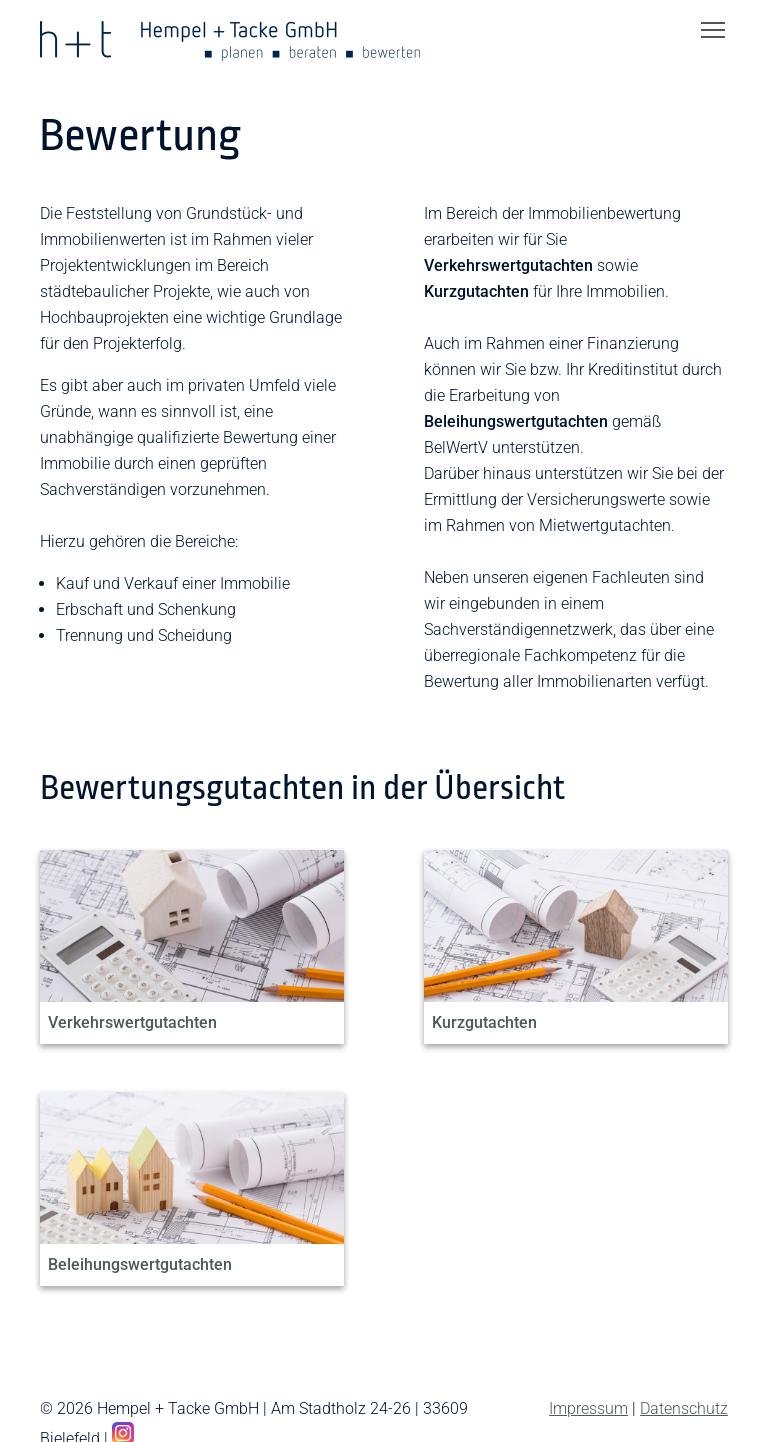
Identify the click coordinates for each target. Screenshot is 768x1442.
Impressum (588, 1408)
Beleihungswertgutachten (140, 1264)
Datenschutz (684, 1408)
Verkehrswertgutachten (132, 1022)
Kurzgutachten (484, 1022)
